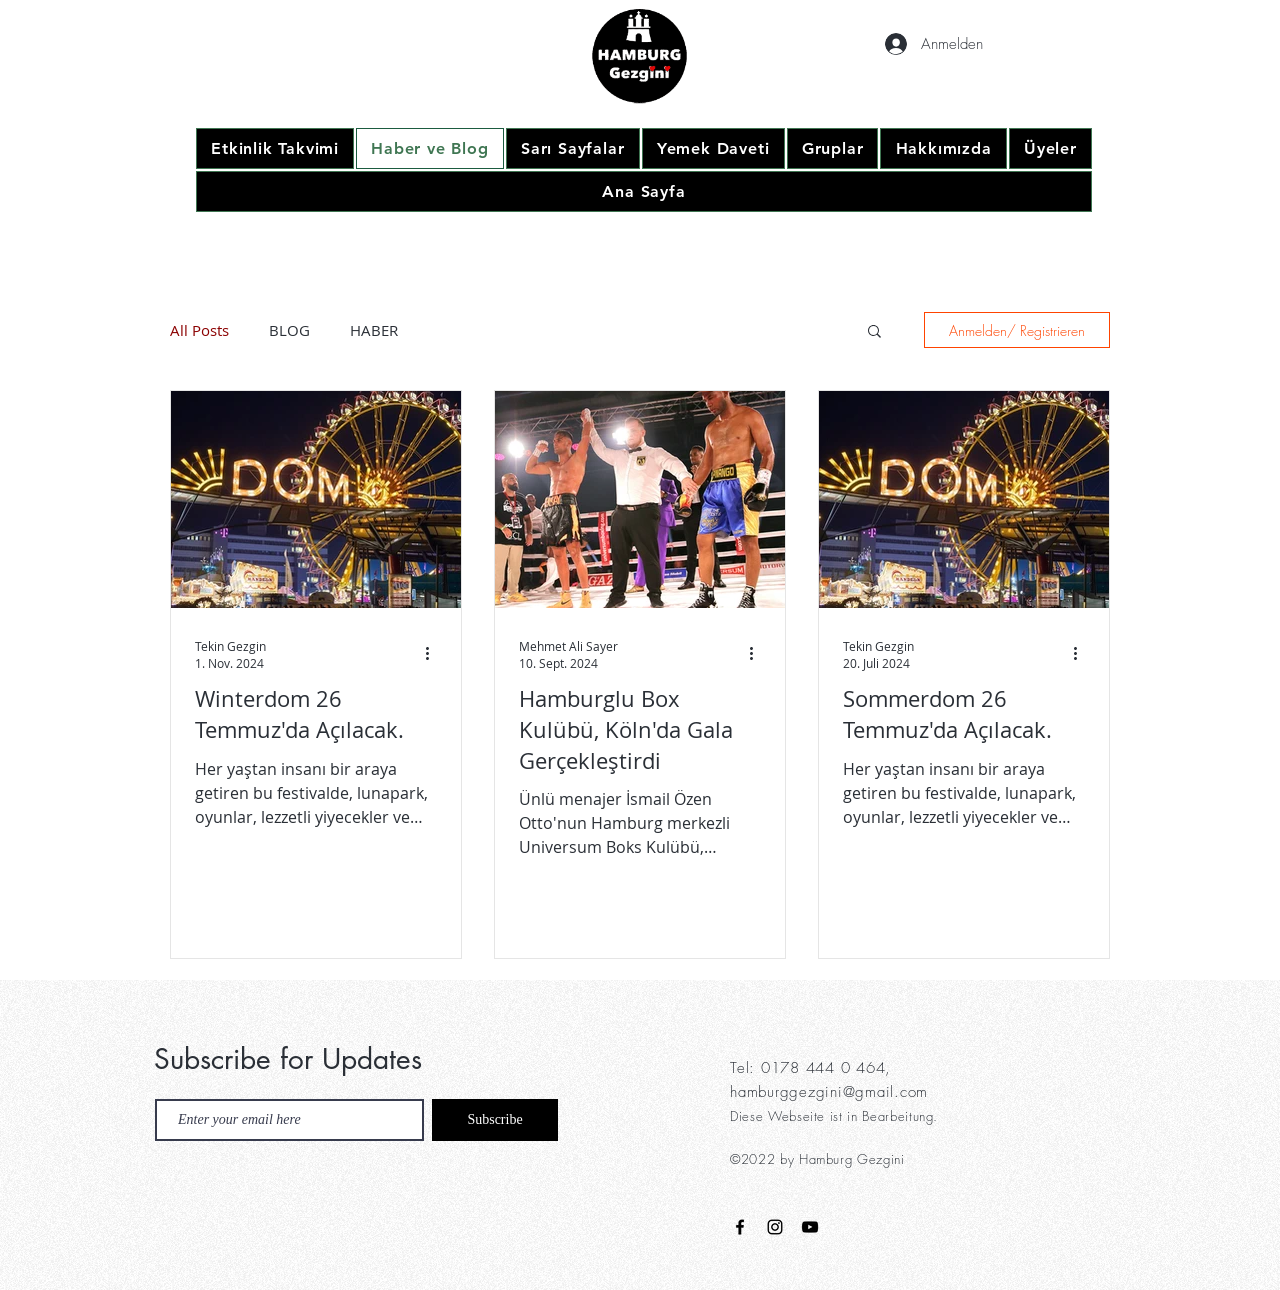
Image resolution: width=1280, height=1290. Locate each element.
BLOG (289, 330)
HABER (374, 330)
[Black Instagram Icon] (775, 1227)
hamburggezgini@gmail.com (829, 1092)
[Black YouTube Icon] (810, 1227)
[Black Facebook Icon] (740, 1227)
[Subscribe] (495, 1120)
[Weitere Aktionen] (434, 654)
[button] (874, 332)
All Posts (199, 330)
